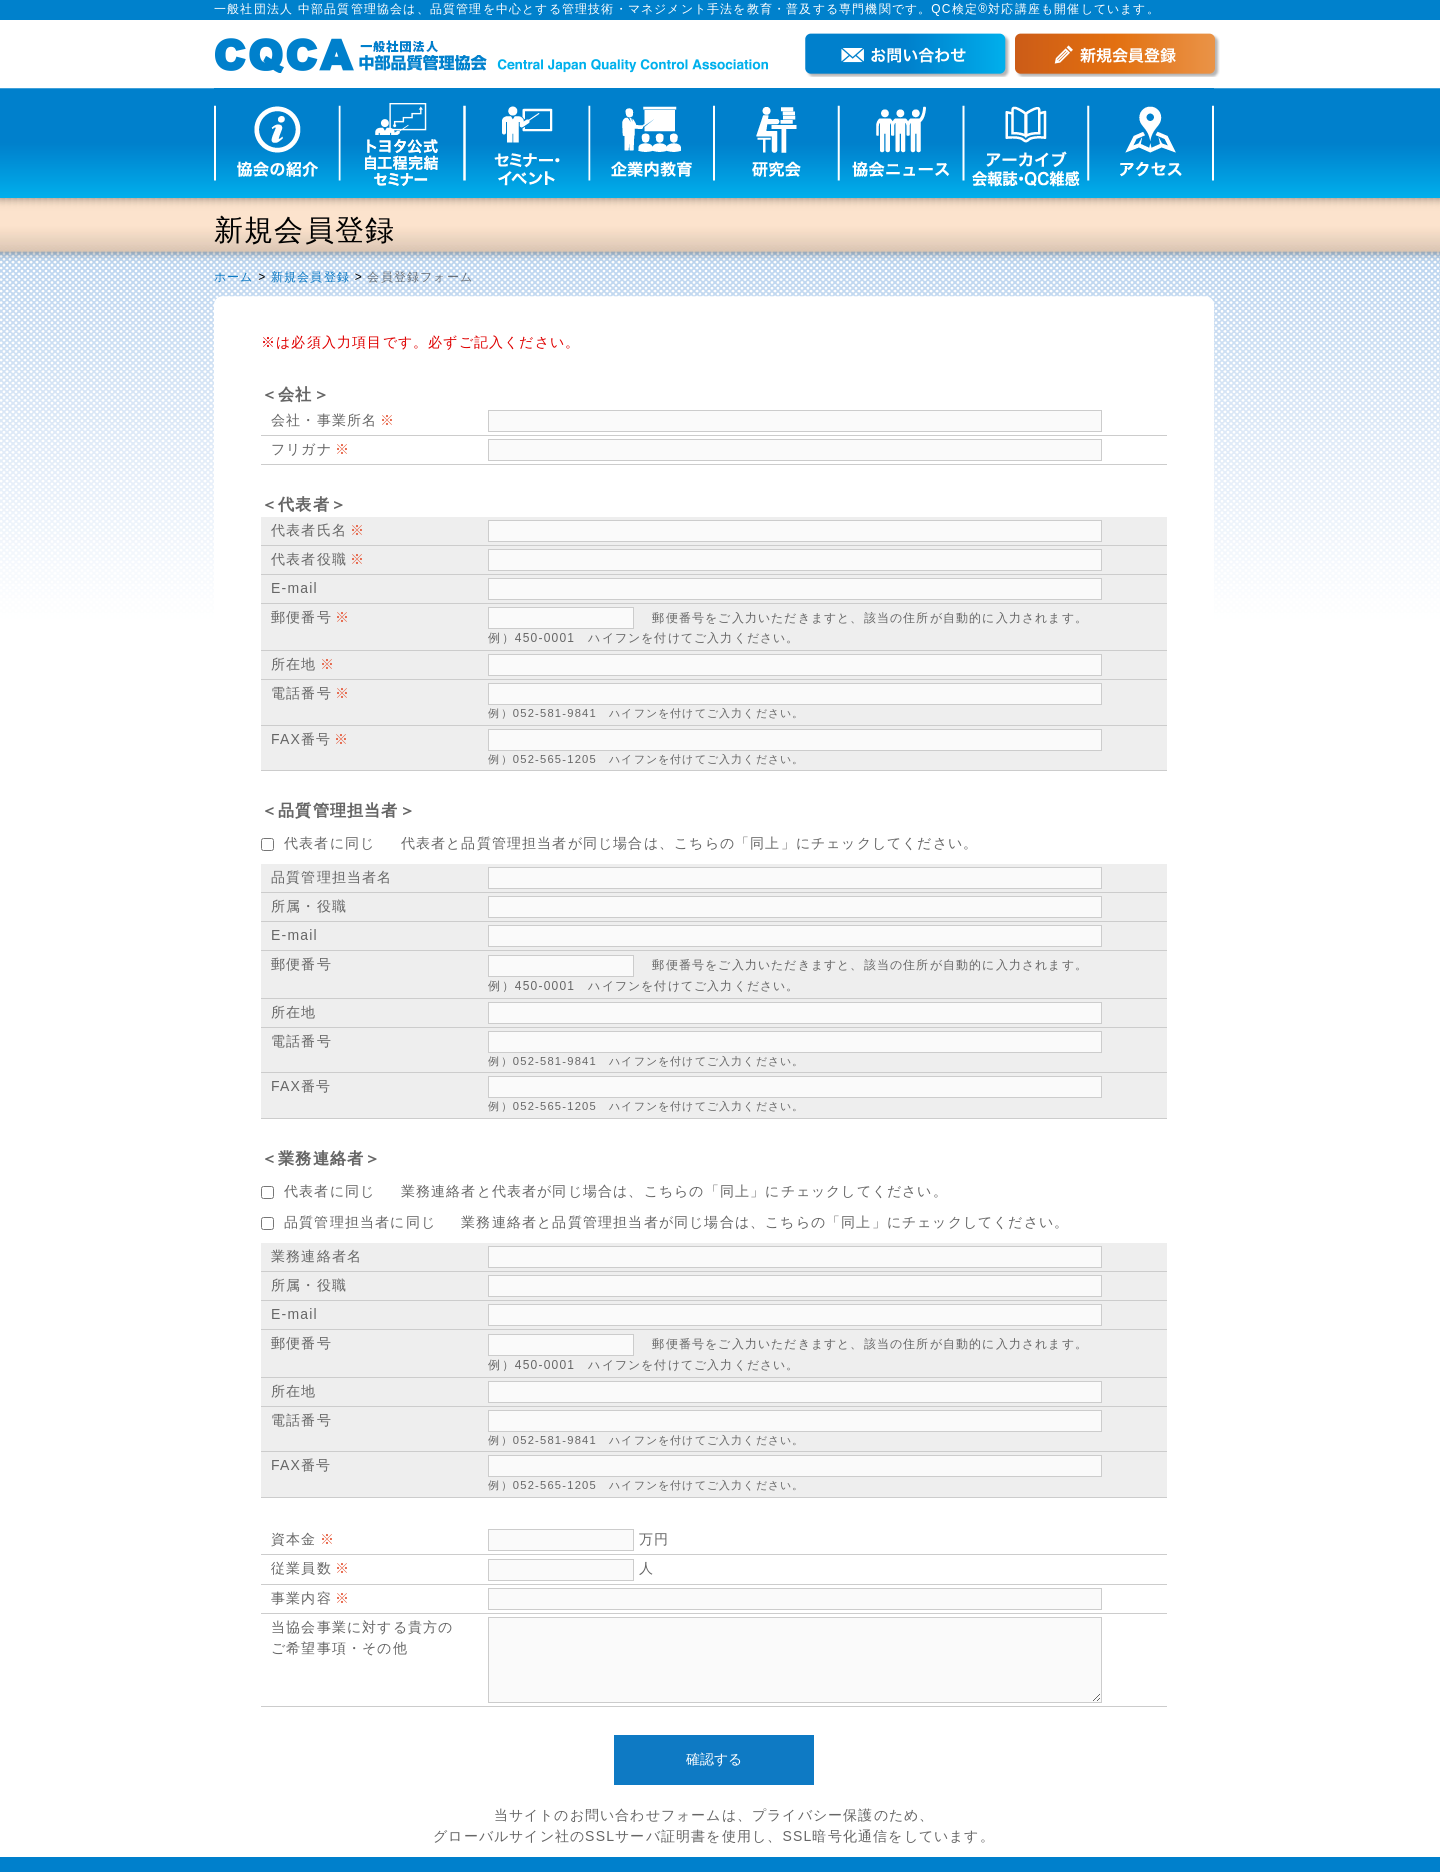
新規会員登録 (310, 277)
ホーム (234, 277)
